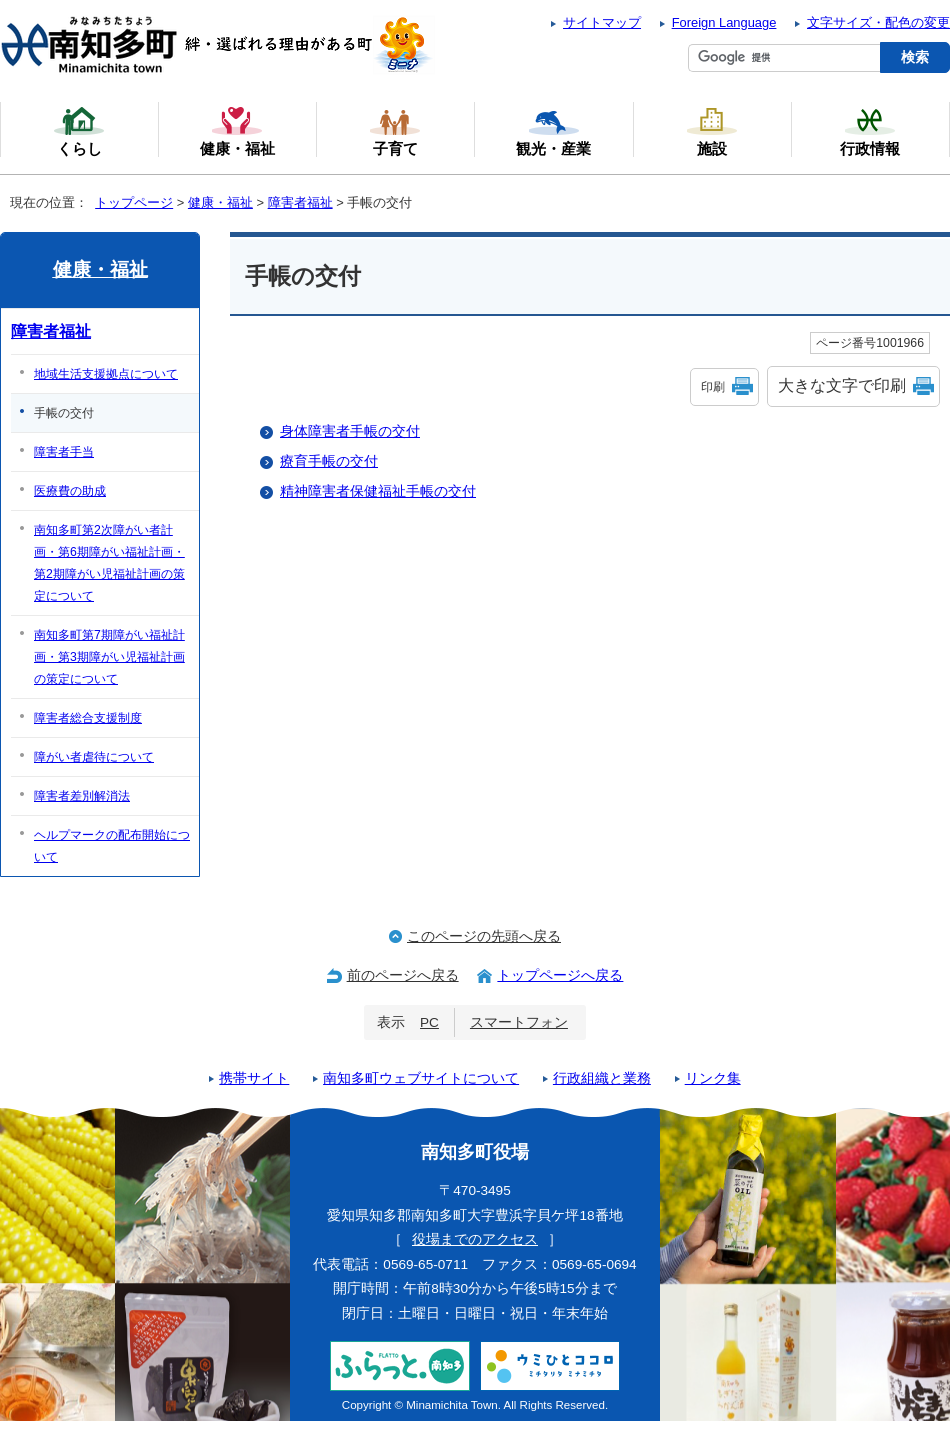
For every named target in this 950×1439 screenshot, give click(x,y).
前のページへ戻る (403, 975)
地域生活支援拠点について (106, 374)
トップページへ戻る (560, 975)
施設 (712, 131)
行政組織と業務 (602, 1078)
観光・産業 (553, 131)
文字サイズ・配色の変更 (878, 22)
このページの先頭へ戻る (484, 936)
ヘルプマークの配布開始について (112, 846)
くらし (79, 131)
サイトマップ (602, 22)
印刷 (713, 387)
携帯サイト (254, 1078)
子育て (395, 131)
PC (429, 1022)
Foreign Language (724, 22)
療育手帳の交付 (329, 461)
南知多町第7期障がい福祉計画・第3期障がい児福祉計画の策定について (109, 657)
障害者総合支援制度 (88, 718)
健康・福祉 (220, 202)
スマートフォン (519, 1022)
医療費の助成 (70, 491)
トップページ (134, 202)
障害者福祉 (300, 202)
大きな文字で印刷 (842, 385)
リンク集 (713, 1078)
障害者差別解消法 (82, 796)
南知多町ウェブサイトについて (421, 1078)
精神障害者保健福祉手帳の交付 (378, 491)
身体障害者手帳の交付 (350, 431)
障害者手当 (64, 452)
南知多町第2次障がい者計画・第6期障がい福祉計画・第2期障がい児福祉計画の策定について (109, 563)
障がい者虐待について (94, 757)
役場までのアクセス (475, 1239)
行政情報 (870, 131)
